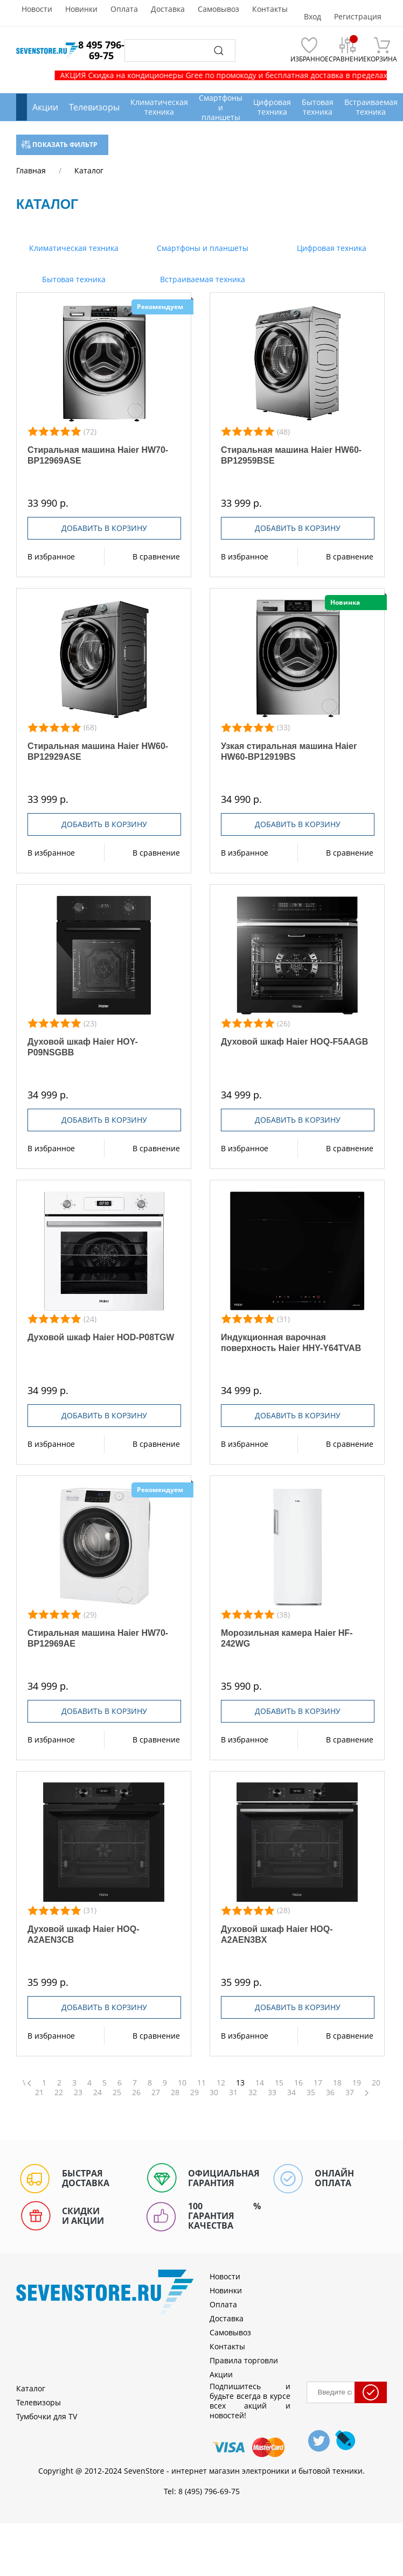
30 (214, 2092)
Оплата (124, 9)
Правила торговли (244, 2360)
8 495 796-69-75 (101, 50)
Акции (45, 107)
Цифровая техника (330, 248)
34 (291, 2092)
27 (155, 2092)
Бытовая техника (73, 279)
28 (175, 2092)
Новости (37, 9)
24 (97, 2092)
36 (330, 2092)
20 (376, 2083)
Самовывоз (218, 9)
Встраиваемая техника (201, 279)
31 (233, 2092)
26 (136, 2092)
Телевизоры (94, 107)
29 (194, 2092)
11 (201, 2083)
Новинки (81, 9)
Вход (312, 16)
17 (318, 2083)
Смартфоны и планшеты (201, 248)
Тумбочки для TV (46, 2416)
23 (78, 2092)
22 (58, 2092)
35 (311, 2092)
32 (252, 2092)
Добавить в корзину (104, 528)
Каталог (30, 2388)
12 (221, 2083)
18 (337, 2083)
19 (356, 2083)
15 (279, 2083)
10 (182, 2083)
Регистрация (357, 16)
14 (259, 2083)
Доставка (168, 9)
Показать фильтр (60, 144)
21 (39, 2092)
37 (349, 2092)
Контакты (270, 9)
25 (117, 2092)
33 (272, 2092)
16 (298, 2083)
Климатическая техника (73, 248)
